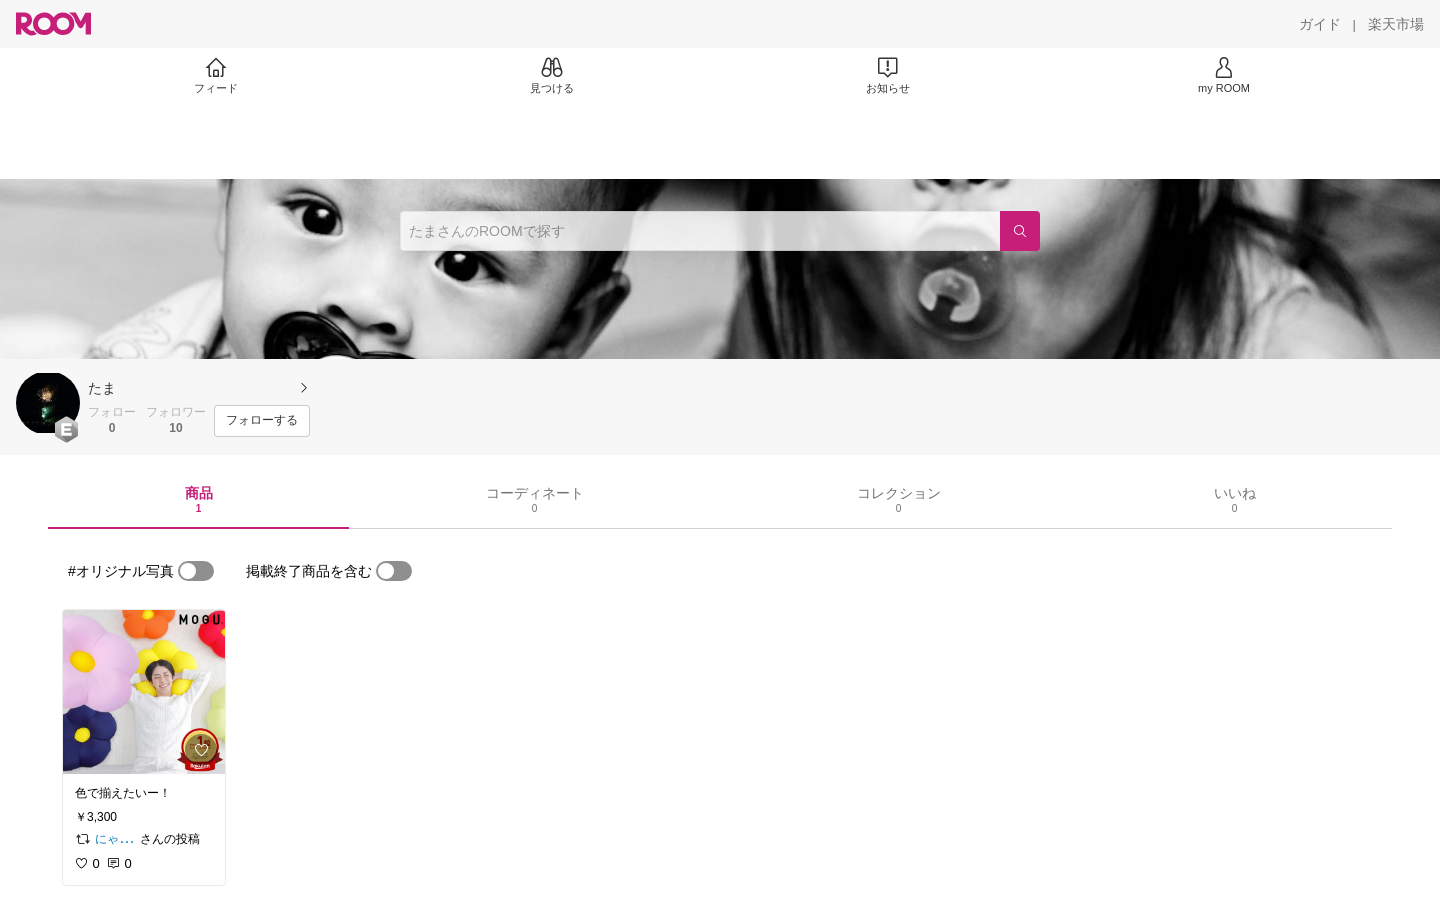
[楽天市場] (1396, 24)
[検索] (1020, 231)
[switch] (196, 571)
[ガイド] (1320, 24)
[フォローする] (262, 421)
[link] (144, 692)
